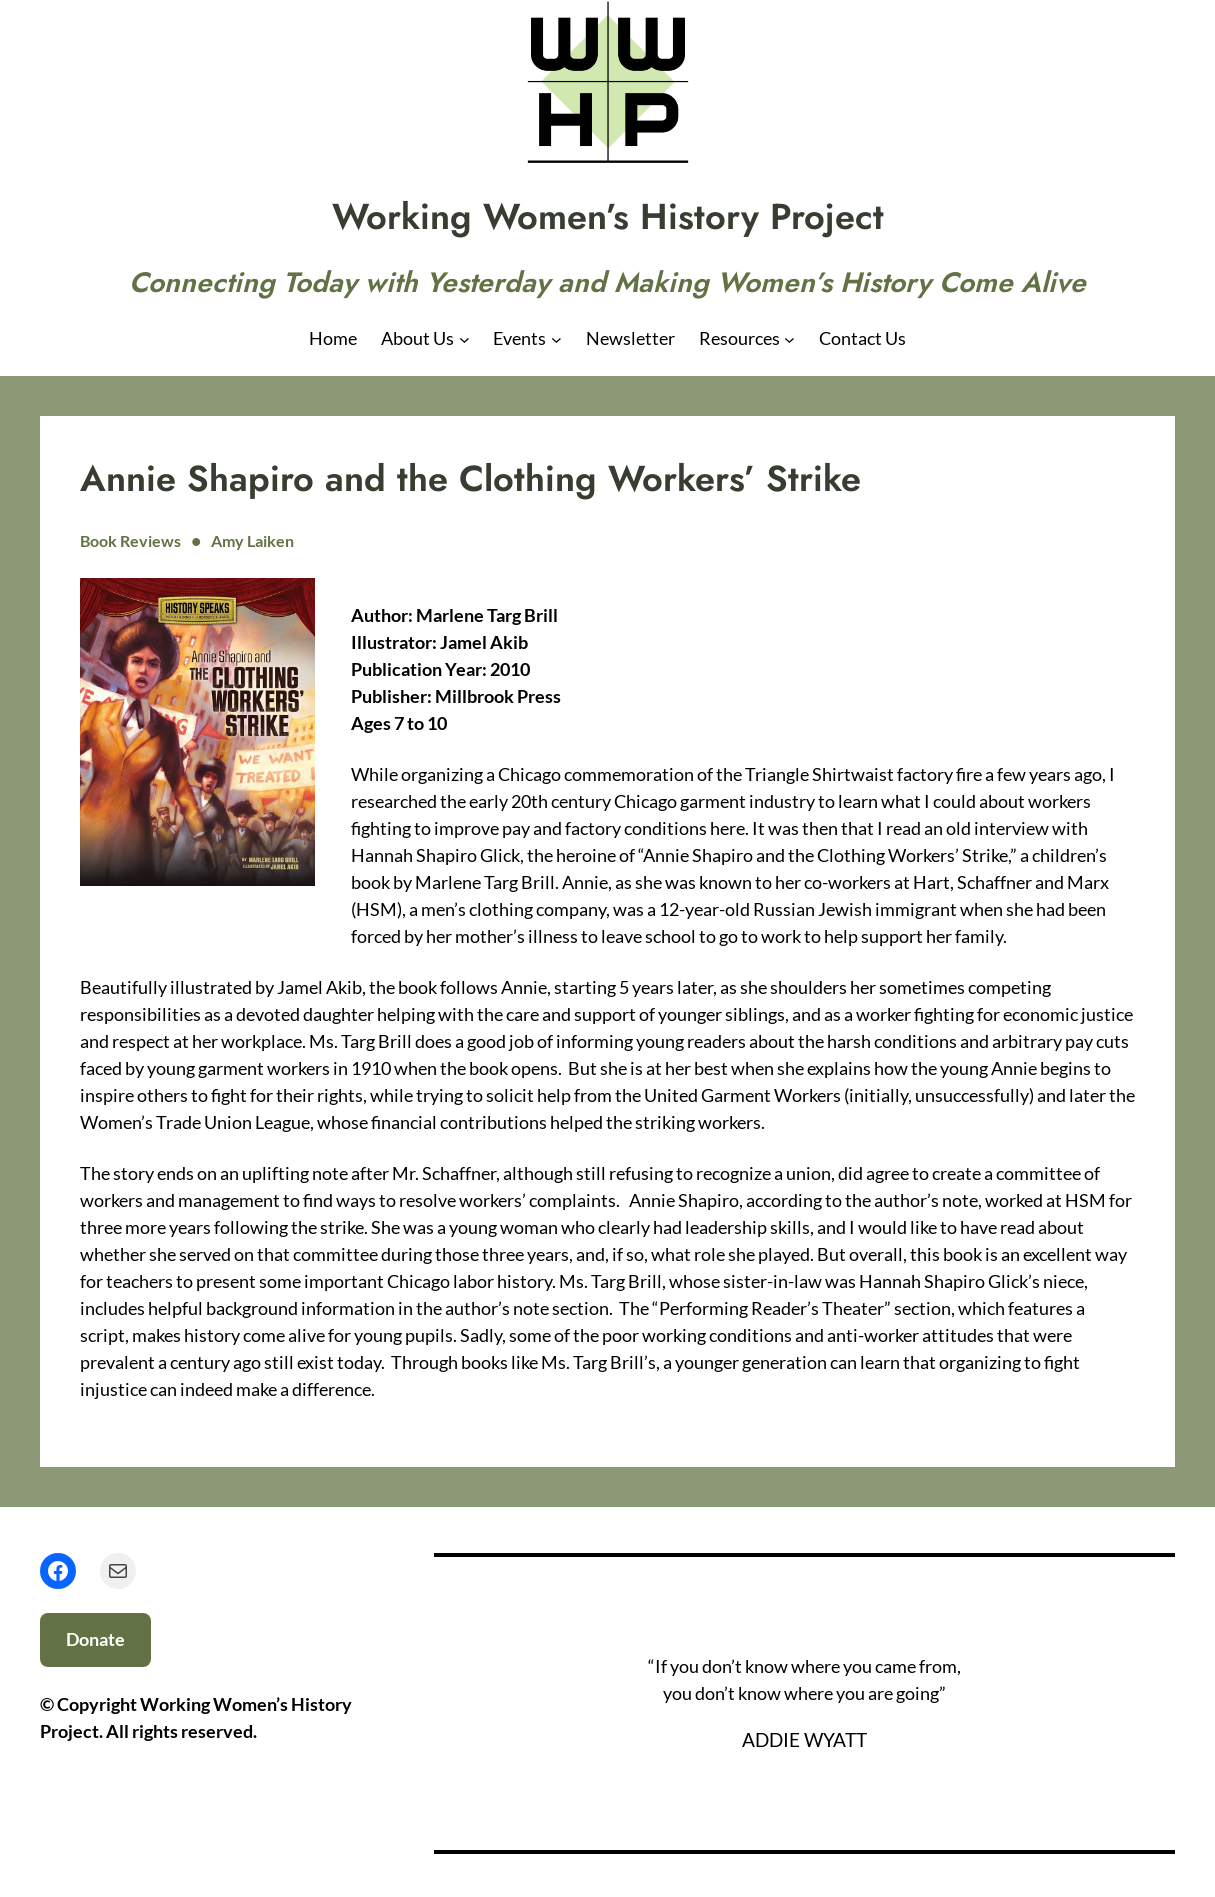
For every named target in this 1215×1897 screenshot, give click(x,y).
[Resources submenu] (789, 338)
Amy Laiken (252, 540)
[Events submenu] (556, 338)
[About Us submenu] (464, 338)
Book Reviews (130, 540)
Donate (95, 1639)
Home (333, 338)
